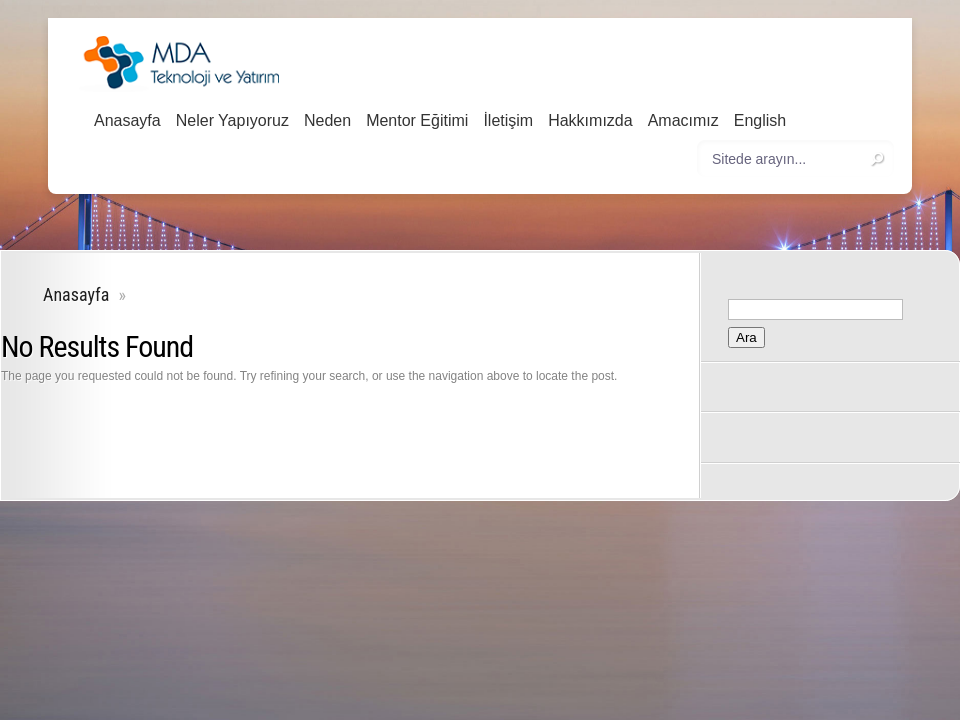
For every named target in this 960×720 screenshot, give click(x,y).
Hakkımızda (590, 120)
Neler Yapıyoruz (232, 120)
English (760, 120)
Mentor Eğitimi (417, 120)
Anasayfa (127, 120)
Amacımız (683, 120)
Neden (327, 120)
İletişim (508, 120)
